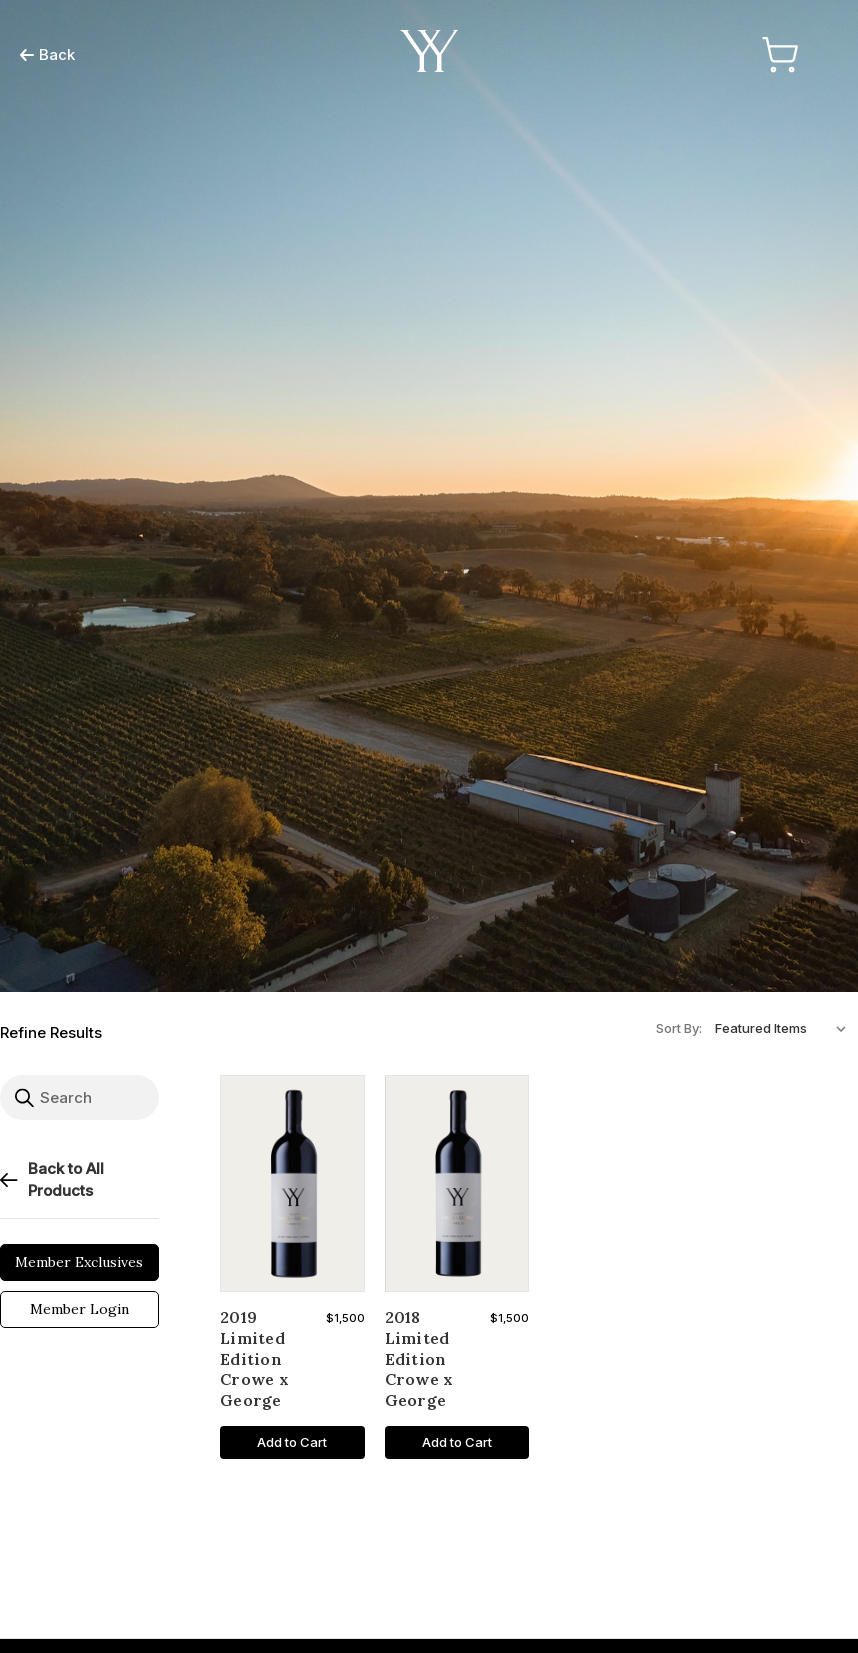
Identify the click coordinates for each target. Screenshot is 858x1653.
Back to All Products (52, 1180)
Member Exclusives (79, 1262)
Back (47, 54)
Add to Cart (292, 1442)
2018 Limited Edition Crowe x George (419, 1358)
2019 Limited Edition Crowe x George (254, 1358)
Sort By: (679, 1028)
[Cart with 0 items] (777, 55)
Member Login (79, 1309)
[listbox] (785, 1028)
